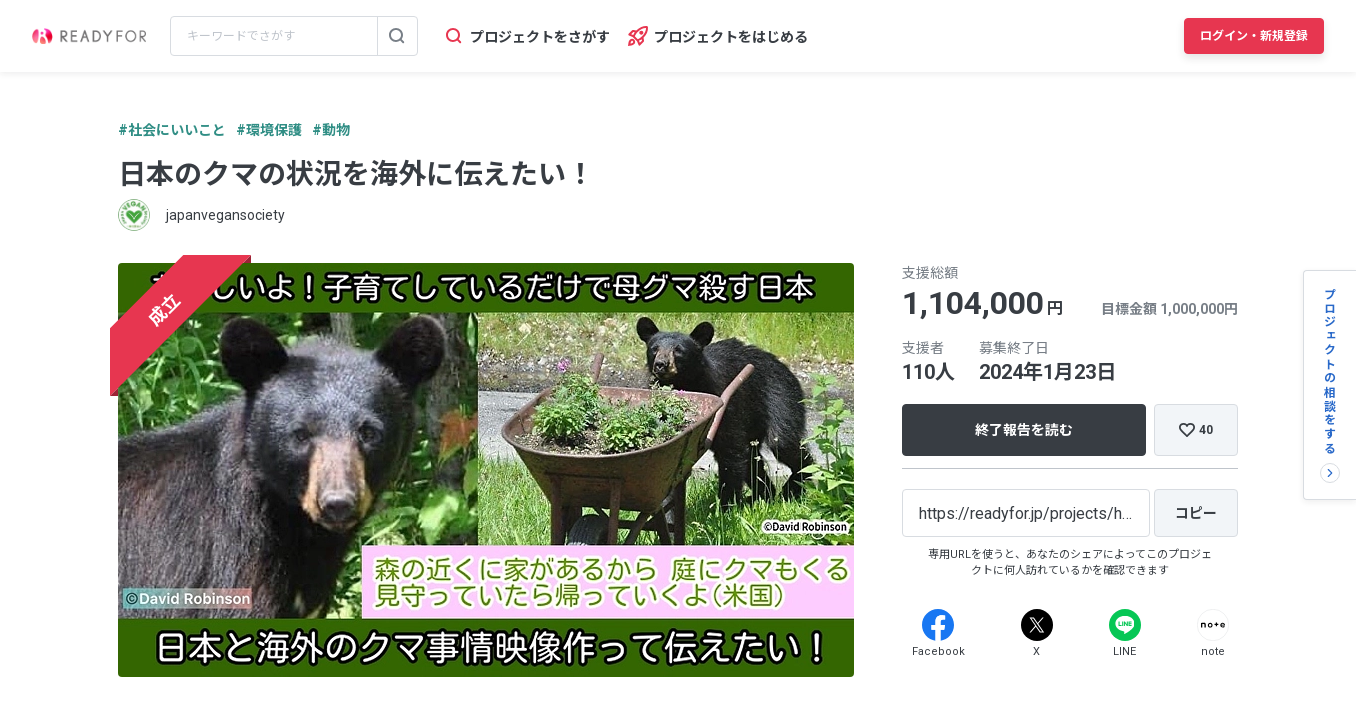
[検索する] (397, 36)
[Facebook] (938, 625)
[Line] (1125, 625)
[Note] (1213, 625)
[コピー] (1196, 513)
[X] (1037, 625)
